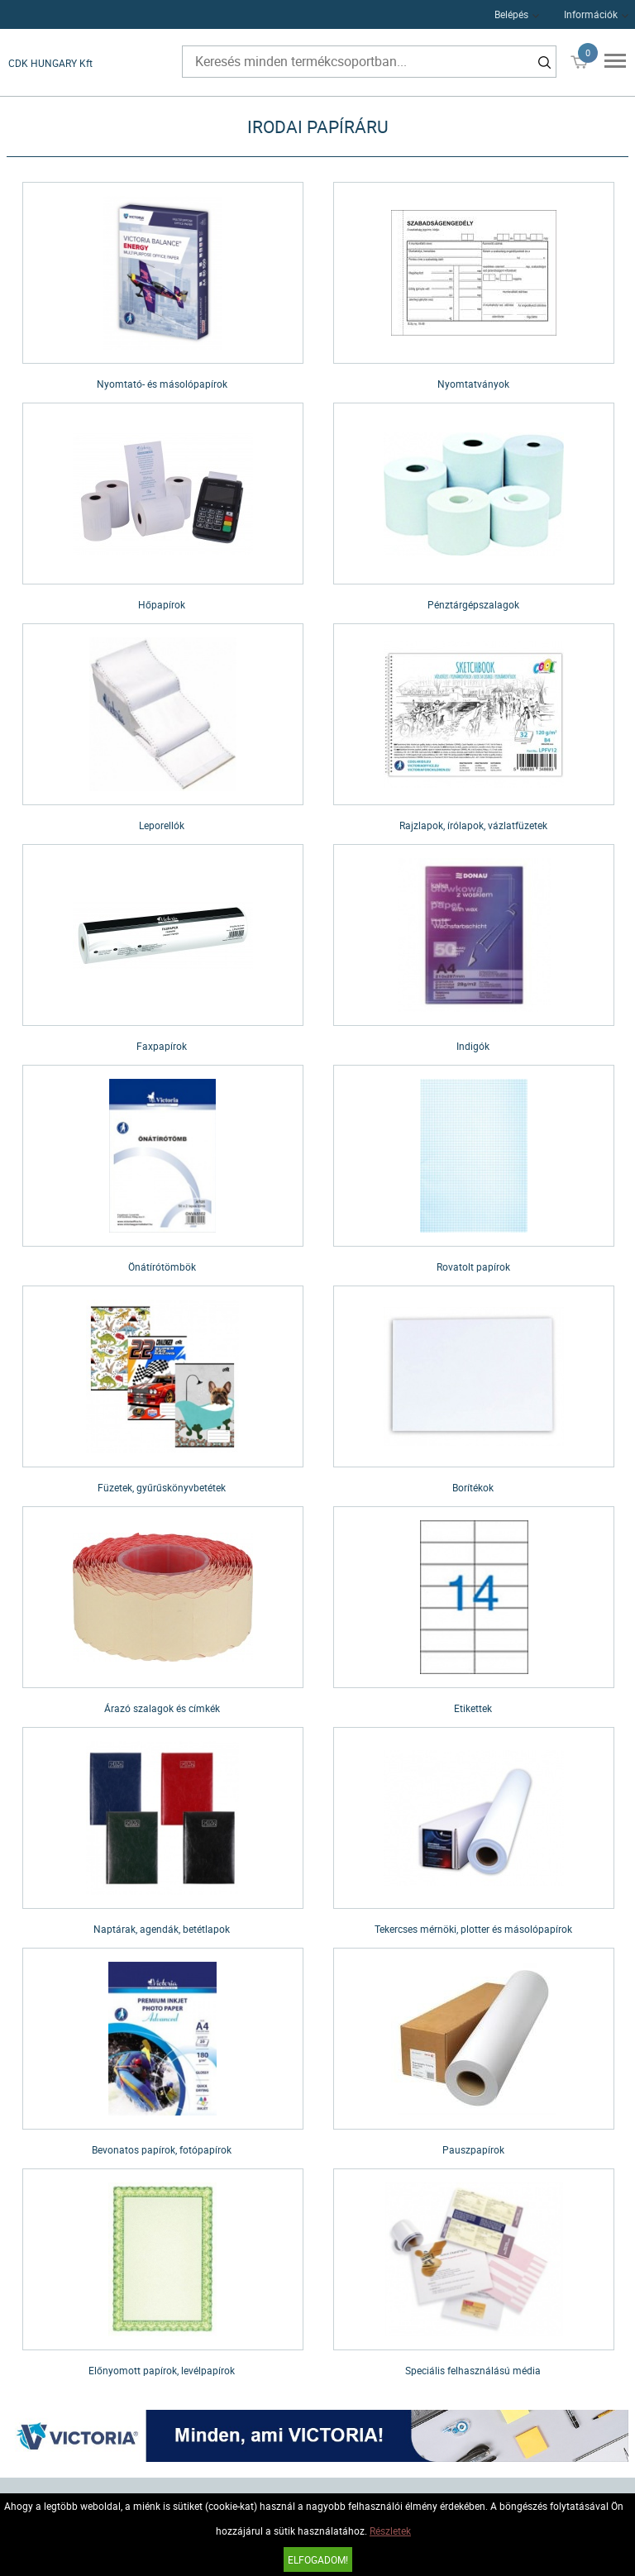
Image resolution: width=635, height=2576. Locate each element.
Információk (591, 14)
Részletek (390, 2530)
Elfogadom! (318, 2559)
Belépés (511, 14)
